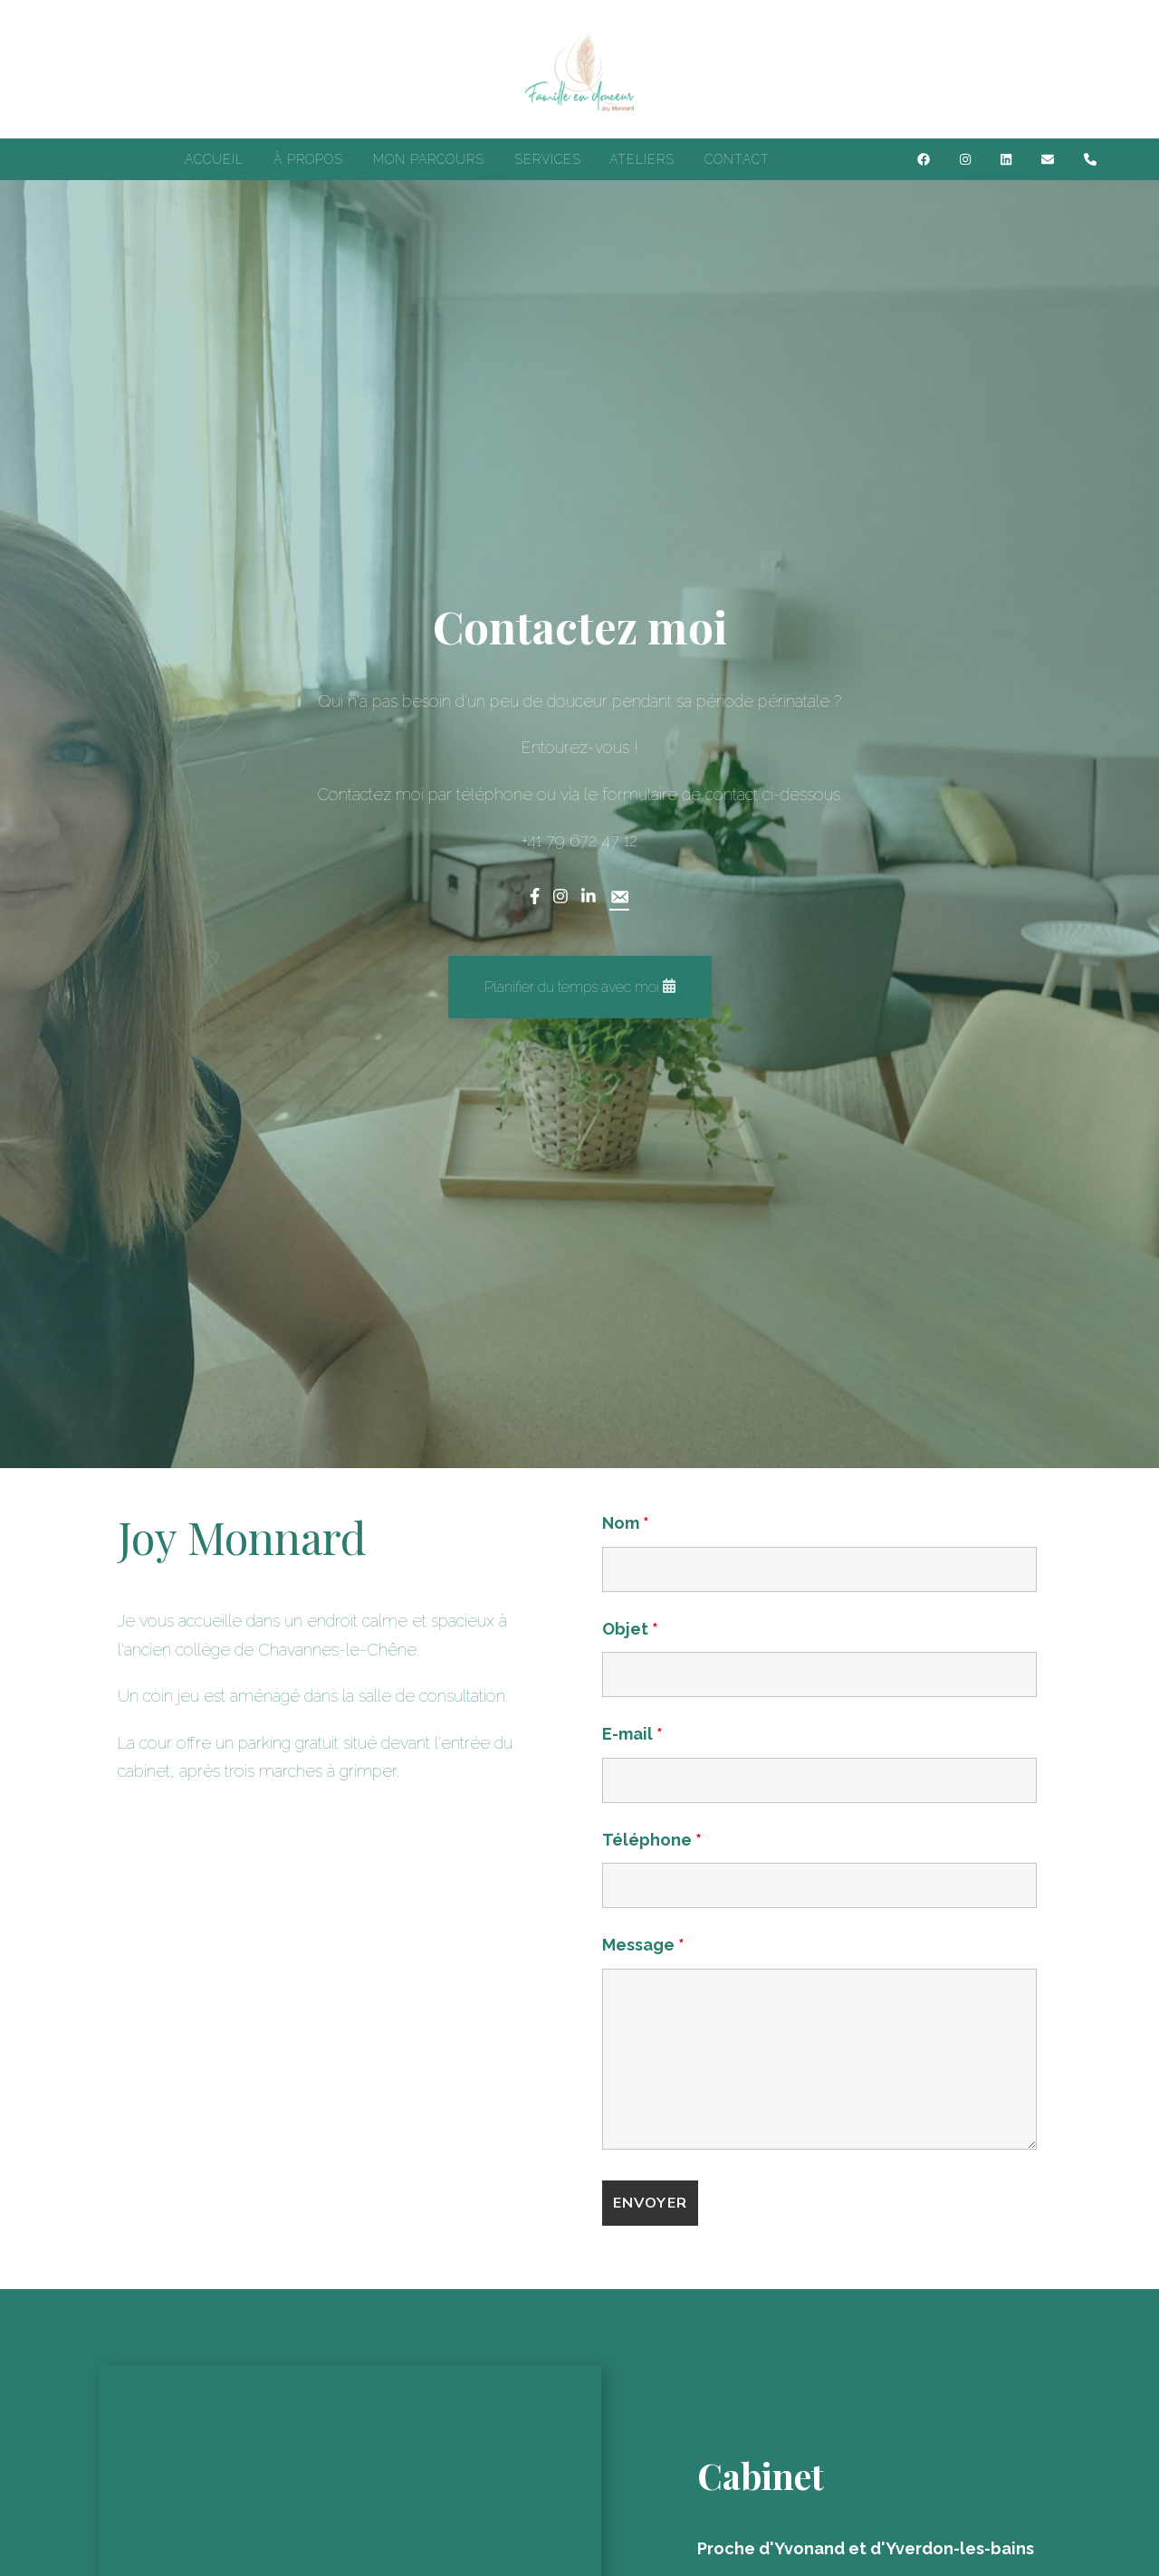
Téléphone (652, 1839)
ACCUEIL (214, 159)
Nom (625, 1522)
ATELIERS (642, 159)
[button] (580, 987)
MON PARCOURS (428, 159)
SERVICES (547, 159)
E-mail (632, 1733)
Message (643, 1944)
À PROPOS (308, 159)
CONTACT (737, 159)
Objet (630, 1628)
